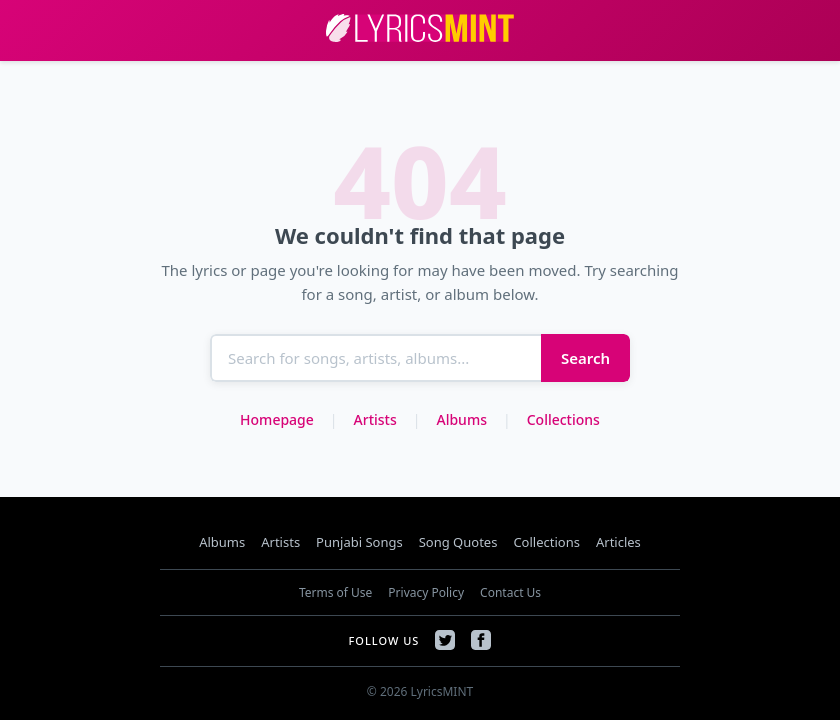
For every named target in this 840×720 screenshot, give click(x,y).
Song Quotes (458, 542)
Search (585, 358)
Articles (618, 542)
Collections (563, 419)
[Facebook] (481, 640)
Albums (461, 419)
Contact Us (510, 592)
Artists (375, 419)
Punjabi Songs (359, 542)
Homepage (277, 419)
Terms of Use (335, 592)
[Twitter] (445, 640)
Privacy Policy (426, 592)
